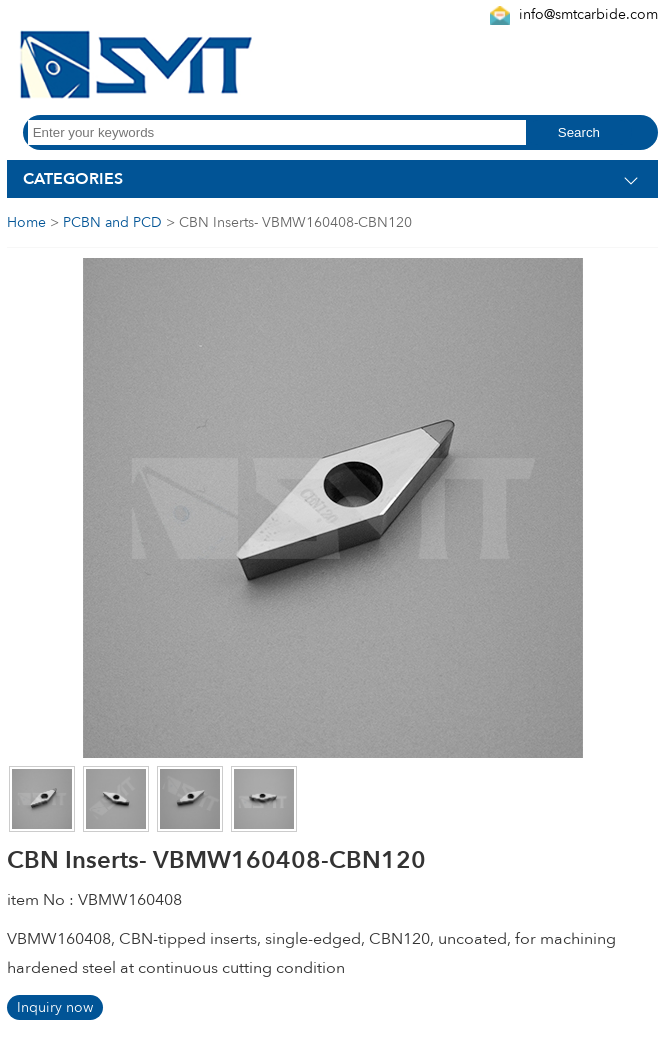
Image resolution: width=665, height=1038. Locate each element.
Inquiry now (55, 1007)
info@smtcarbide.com (588, 14)
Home (26, 222)
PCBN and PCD (112, 222)
